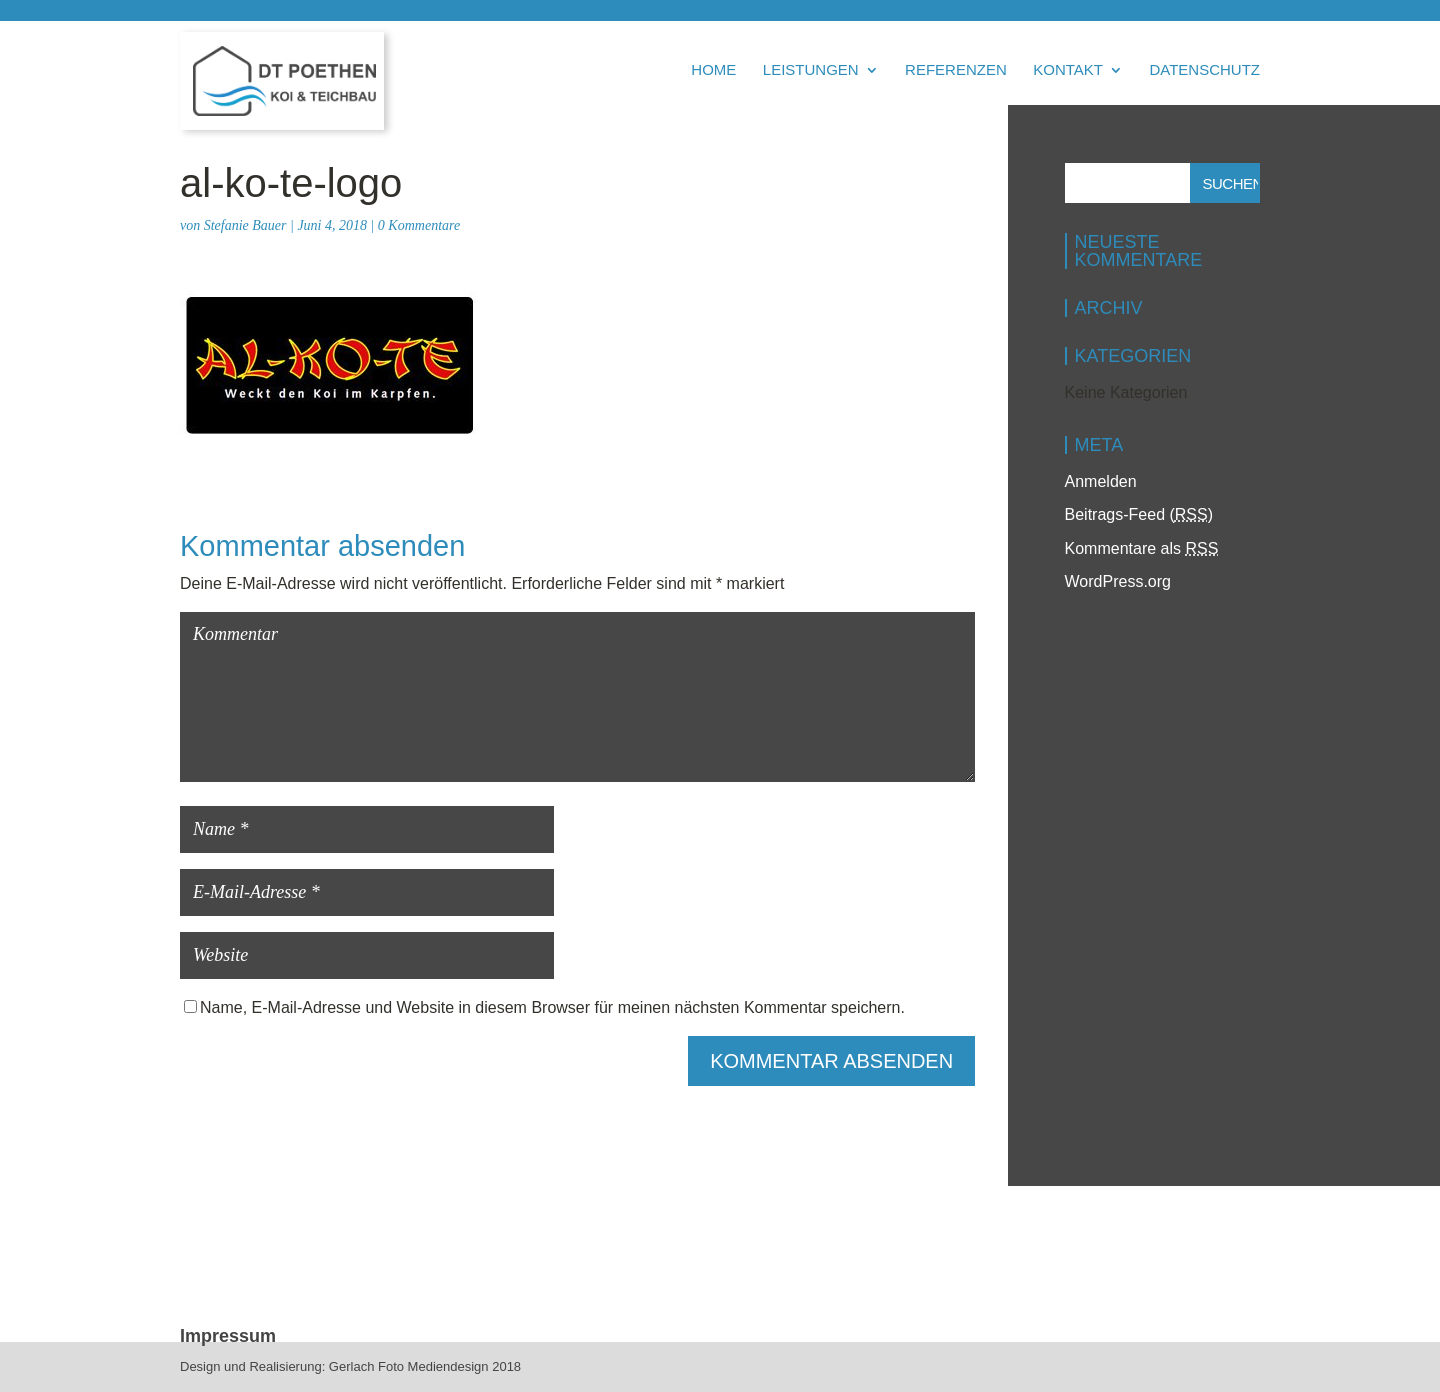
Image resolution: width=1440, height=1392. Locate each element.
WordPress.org (1118, 581)
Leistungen (811, 70)
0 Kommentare (419, 225)
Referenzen (956, 70)
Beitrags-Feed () (1139, 514)
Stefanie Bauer (245, 225)
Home (713, 70)
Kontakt (1068, 70)
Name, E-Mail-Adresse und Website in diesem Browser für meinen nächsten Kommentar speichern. (552, 1007)
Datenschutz (1204, 70)
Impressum (228, 1336)
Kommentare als (1142, 548)
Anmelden (1101, 481)
